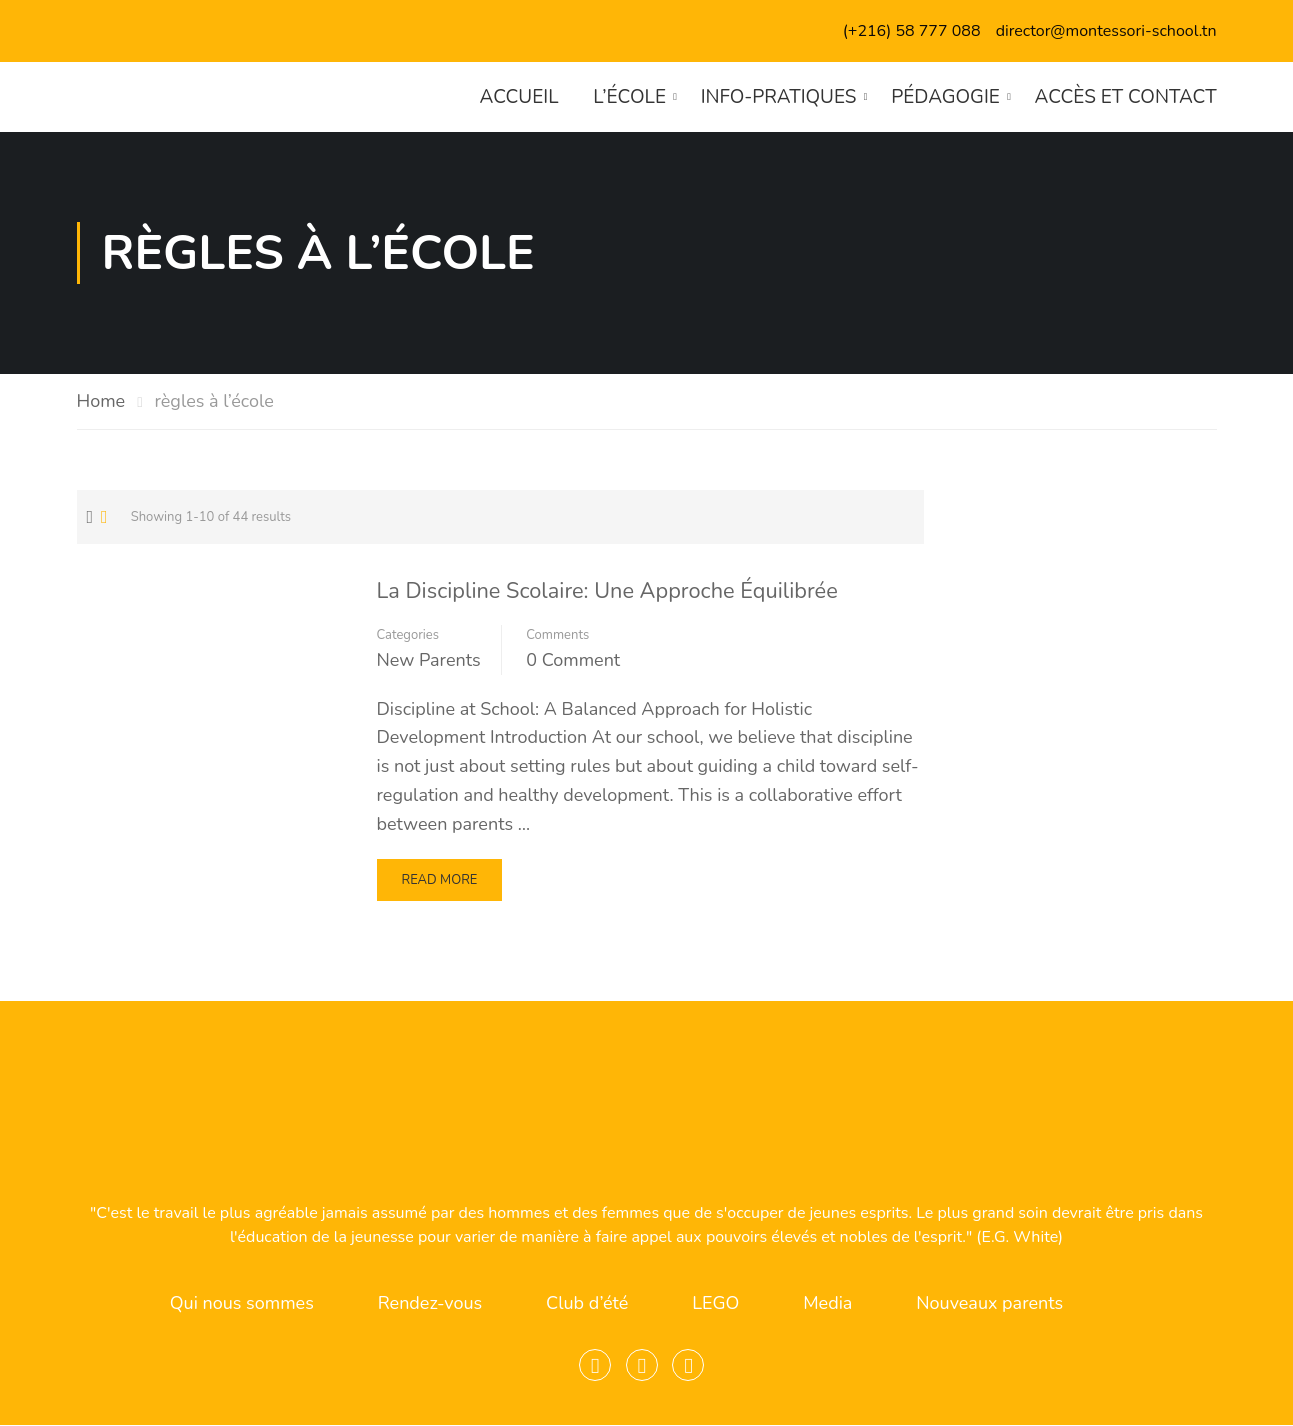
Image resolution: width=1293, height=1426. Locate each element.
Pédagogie (945, 97)
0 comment (573, 660)
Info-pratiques (778, 97)
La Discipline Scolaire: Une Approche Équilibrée (610, 591)
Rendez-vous (430, 1304)
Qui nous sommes (242, 1304)
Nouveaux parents (989, 1304)
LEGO (715, 1304)
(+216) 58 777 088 (912, 31)
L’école (629, 97)
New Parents (429, 660)
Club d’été (587, 1304)
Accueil (518, 97)
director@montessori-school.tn (1106, 31)
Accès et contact (1125, 97)
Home (101, 401)
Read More (439, 885)
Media (827, 1304)
